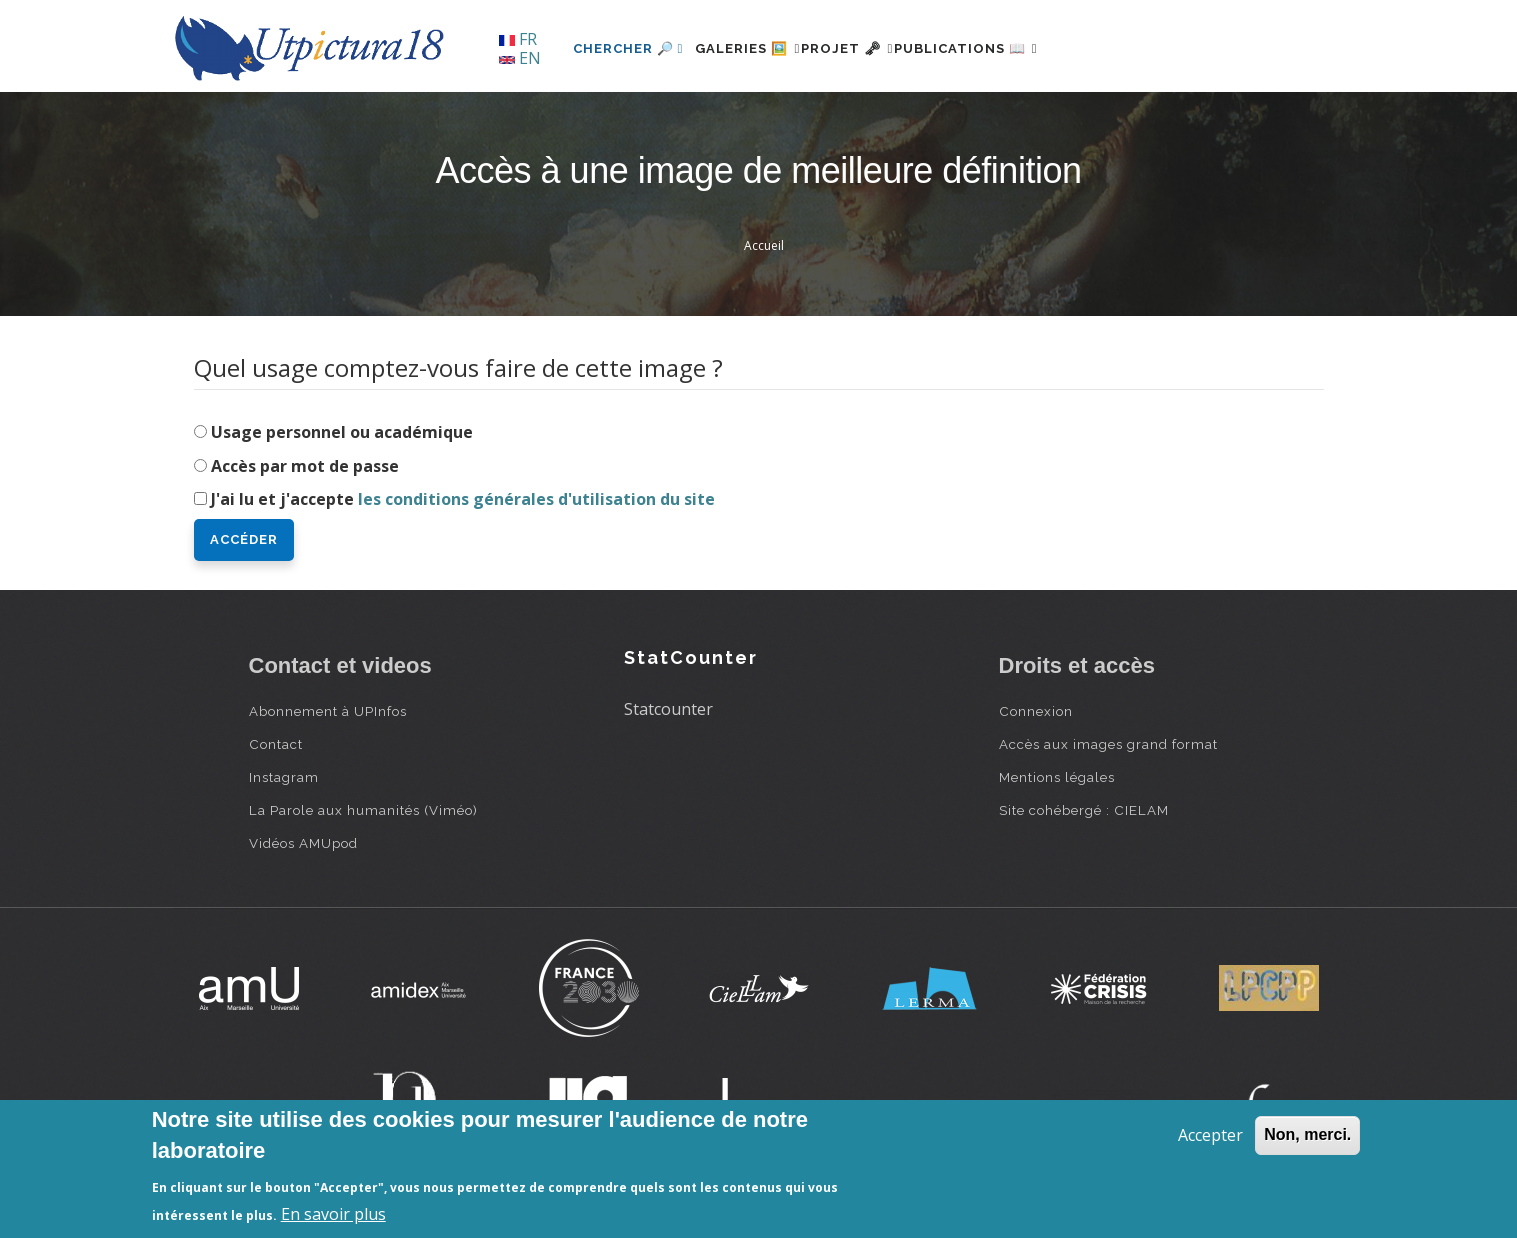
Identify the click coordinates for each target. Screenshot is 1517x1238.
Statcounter (668, 709)
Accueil (764, 245)
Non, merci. (1307, 1134)
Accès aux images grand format (1108, 744)
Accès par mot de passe (305, 466)
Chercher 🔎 (628, 48)
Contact (276, 744)
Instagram (284, 777)
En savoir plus (333, 1214)
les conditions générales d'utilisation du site (536, 499)
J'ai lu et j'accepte (463, 499)
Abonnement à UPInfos (328, 711)
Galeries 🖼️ (759, 48)
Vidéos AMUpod (303, 843)
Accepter (1210, 1135)
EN (520, 58)
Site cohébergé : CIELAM (1084, 810)
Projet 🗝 (882, 48)
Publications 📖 (1025, 48)
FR (518, 39)
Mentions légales (1057, 777)
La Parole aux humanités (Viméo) (363, 810)
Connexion (1036, 711)
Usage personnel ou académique (342, 432)
